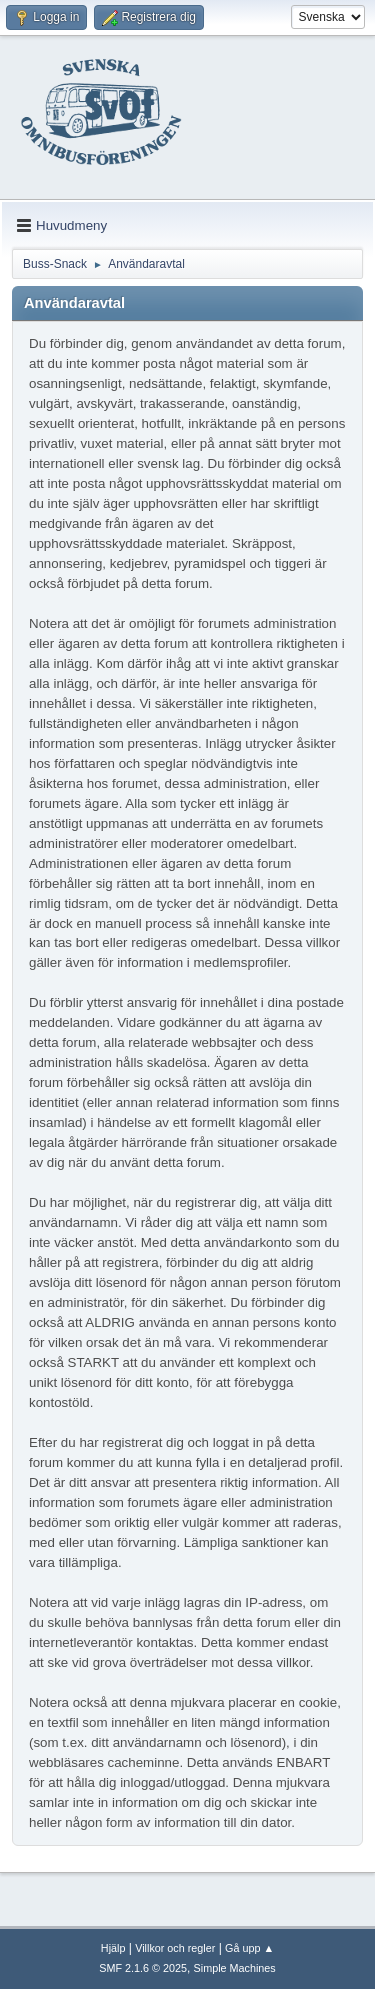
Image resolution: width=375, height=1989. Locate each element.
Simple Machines (235, 1968)
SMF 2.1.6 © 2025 (143, 1968)
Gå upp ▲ (249, 1948)
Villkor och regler (175, 1948)
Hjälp (113, 1948)
